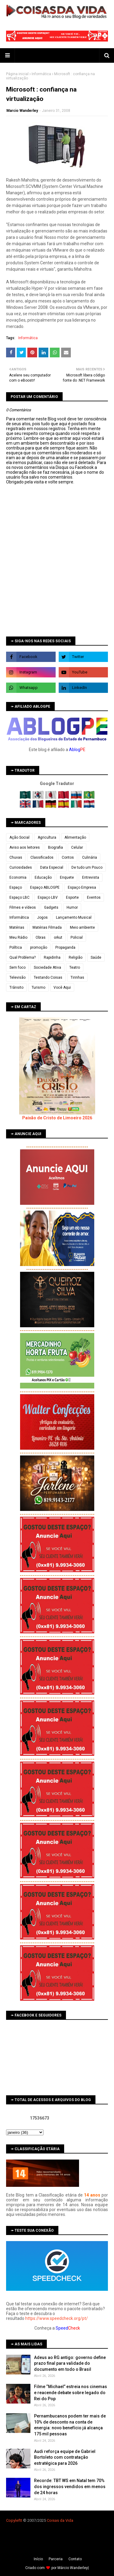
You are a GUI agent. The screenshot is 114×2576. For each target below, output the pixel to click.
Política (15, 947)
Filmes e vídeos (22, 907)
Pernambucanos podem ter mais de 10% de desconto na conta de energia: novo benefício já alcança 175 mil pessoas (70, 2425)
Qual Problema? (22, 957)
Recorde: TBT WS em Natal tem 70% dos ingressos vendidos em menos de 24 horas (69, 2486)
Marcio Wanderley (22, 111)
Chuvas (15, 857)
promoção (38, 947)
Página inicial (17, 74)
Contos (68, 857)
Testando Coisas (48, 977)
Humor (72, 907)
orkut (58, 937)
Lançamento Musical (74, 917)
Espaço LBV (48, 897)
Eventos (94, 897)
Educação (43, 877)
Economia (17, 877)
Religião (75, 957)
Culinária (89, 857)
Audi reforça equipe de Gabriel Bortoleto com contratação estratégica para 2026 (64, 2457)
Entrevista (90, 877)
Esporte (72, 897)
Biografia (55, 847)
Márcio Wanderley (72, 2568)
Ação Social (19, 837)
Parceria (56, 2559)
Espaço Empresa (82, 887)
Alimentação (75, 837)
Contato (75, 2559)
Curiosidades (20, 867)
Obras (41, 937)
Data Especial (51, 867)
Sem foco (17, 967)
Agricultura (47, 837)
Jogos (42, 917)
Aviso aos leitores (24, 847)
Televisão (17, 977)
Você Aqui (62, 987)
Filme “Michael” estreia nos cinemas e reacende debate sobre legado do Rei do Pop (70, 2392)
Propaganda (65, 947)
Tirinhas (77, 977)
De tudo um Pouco (86, 867)
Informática (41, 74)
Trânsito (16, 987)
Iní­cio (38, 2559)
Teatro (74, 967)
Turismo (38, 987)
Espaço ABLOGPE (45, 887)
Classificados (42, 857)
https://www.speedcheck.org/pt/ (56, 2318)
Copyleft (13, 2520)
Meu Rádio (18, 937)
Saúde (96, 957)
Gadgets (51, 907)
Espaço (15, 887)
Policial (77, 937)
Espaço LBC (19, 897)
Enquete (67, 877)
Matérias (16, 927)
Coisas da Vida (60, 2520)
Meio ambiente (82, 927)
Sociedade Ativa (47, 967)
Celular (77, 847)
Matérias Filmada (47, 927)
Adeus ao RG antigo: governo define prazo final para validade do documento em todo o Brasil (70, 2363)
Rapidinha (52, 957)
